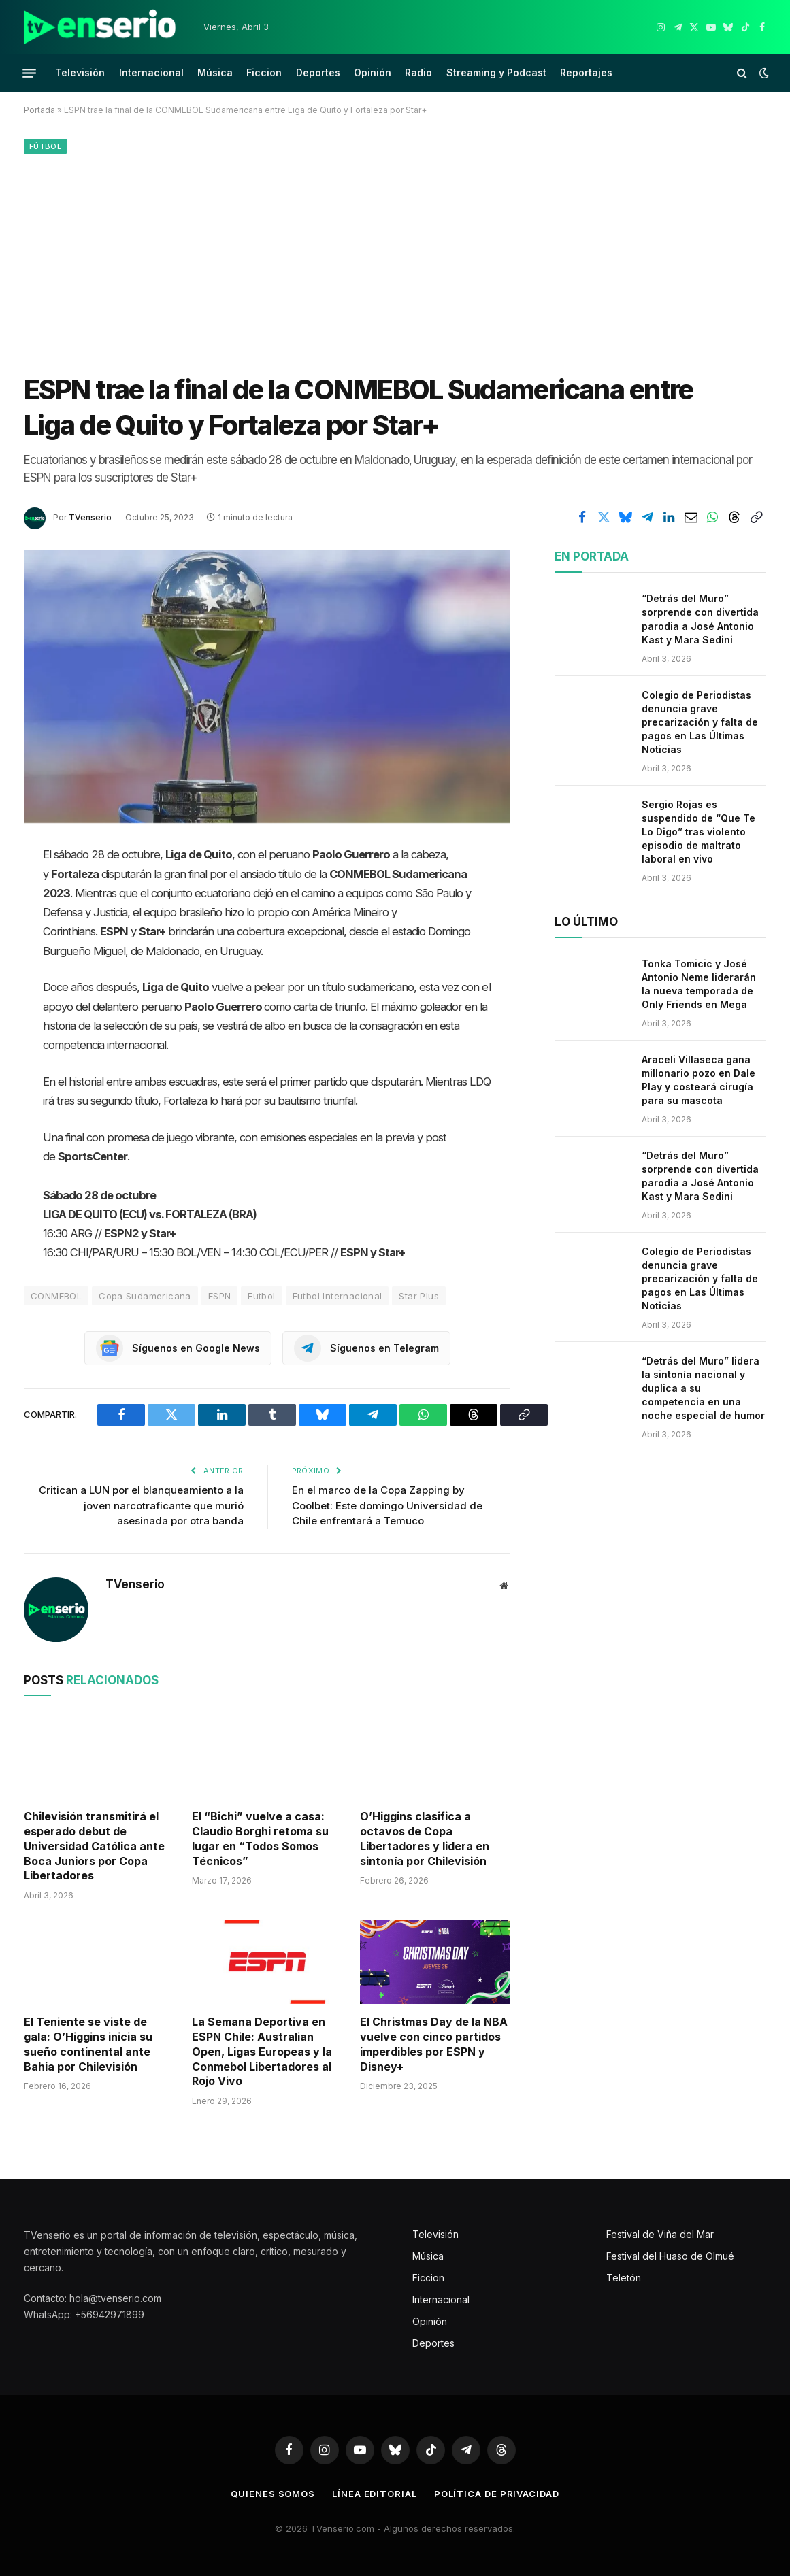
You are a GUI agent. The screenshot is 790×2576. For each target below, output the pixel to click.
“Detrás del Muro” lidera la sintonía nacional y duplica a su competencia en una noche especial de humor (703, 1388)
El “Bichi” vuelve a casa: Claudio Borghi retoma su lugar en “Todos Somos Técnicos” (260, 1838)
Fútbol (45, 146)
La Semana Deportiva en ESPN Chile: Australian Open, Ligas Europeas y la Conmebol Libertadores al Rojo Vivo (262, 2051)
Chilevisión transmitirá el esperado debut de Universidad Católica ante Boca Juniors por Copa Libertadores (94, 1845)
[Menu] (29, 72)
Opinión (372, 72)
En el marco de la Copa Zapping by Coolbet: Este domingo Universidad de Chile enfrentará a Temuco (387, 1505)
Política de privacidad (496, 2493)
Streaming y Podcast (496, 72)
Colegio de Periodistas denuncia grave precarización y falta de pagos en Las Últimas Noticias (700, 722)
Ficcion (264, 72)
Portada (39, 110)
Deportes (318, 72)
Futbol (261, 1295)
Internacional (151, 72)
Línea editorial (374, 2493)
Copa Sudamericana (145, 1295)
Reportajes (586, 72)
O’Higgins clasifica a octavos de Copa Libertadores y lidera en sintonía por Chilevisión (424, 1838)
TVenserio (90, 517)
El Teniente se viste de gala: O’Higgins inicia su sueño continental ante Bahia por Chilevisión (88, 2044)
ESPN (219, 1295)
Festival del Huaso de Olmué (670, 2256)
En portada (592, 556)
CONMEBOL (56, 1295)
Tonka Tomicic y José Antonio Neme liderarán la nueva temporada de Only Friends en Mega (699, 984)
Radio (418, 72)
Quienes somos (273, 2493)
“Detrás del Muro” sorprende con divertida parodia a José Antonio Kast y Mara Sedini (700, 618)
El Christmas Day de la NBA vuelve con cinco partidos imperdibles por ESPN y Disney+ (434, 2044)
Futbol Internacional (337, 1295)
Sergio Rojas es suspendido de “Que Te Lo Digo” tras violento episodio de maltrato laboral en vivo (698, 832)
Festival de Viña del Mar (660, 2234)
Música (215, 72)
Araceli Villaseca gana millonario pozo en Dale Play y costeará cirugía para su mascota (698, 1080)
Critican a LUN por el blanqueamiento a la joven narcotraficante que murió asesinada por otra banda (141, 1505)
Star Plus (419, 1295)
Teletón (623, 2278)
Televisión (80, 72)
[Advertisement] (395, 260)
